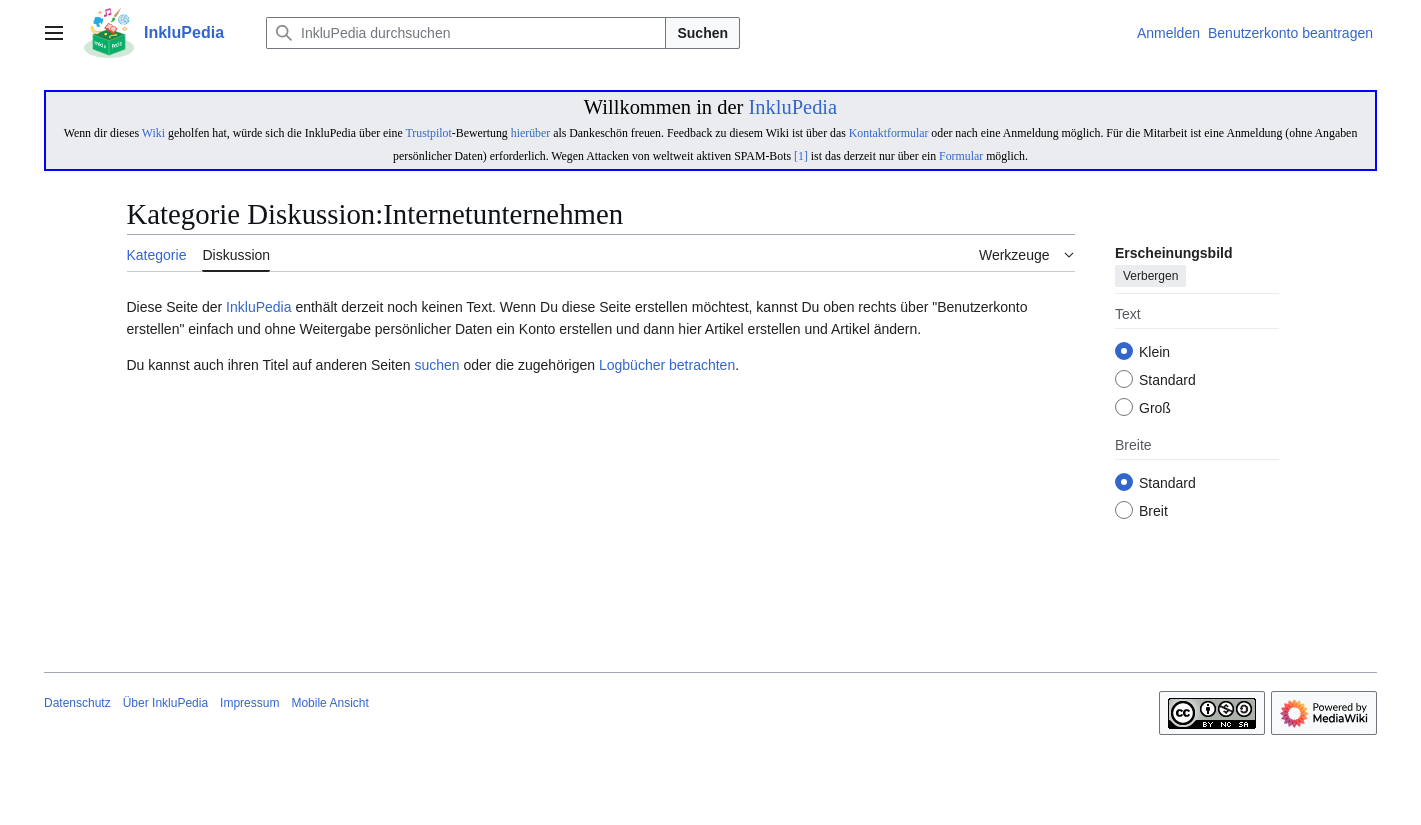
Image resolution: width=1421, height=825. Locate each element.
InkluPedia (792, 107)
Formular (961, 156)
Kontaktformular (889, 133)
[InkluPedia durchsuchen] (466, 33)
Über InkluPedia (165, 703)
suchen (436, 365)
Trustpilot (429, 133)
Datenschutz (77, 703)
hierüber (530, 133)
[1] (801, 156)
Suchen (702, 33)
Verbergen (1150, 277)
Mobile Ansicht (329, 703)
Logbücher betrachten (667, 365)
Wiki (153, 133)
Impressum (249, 703)
